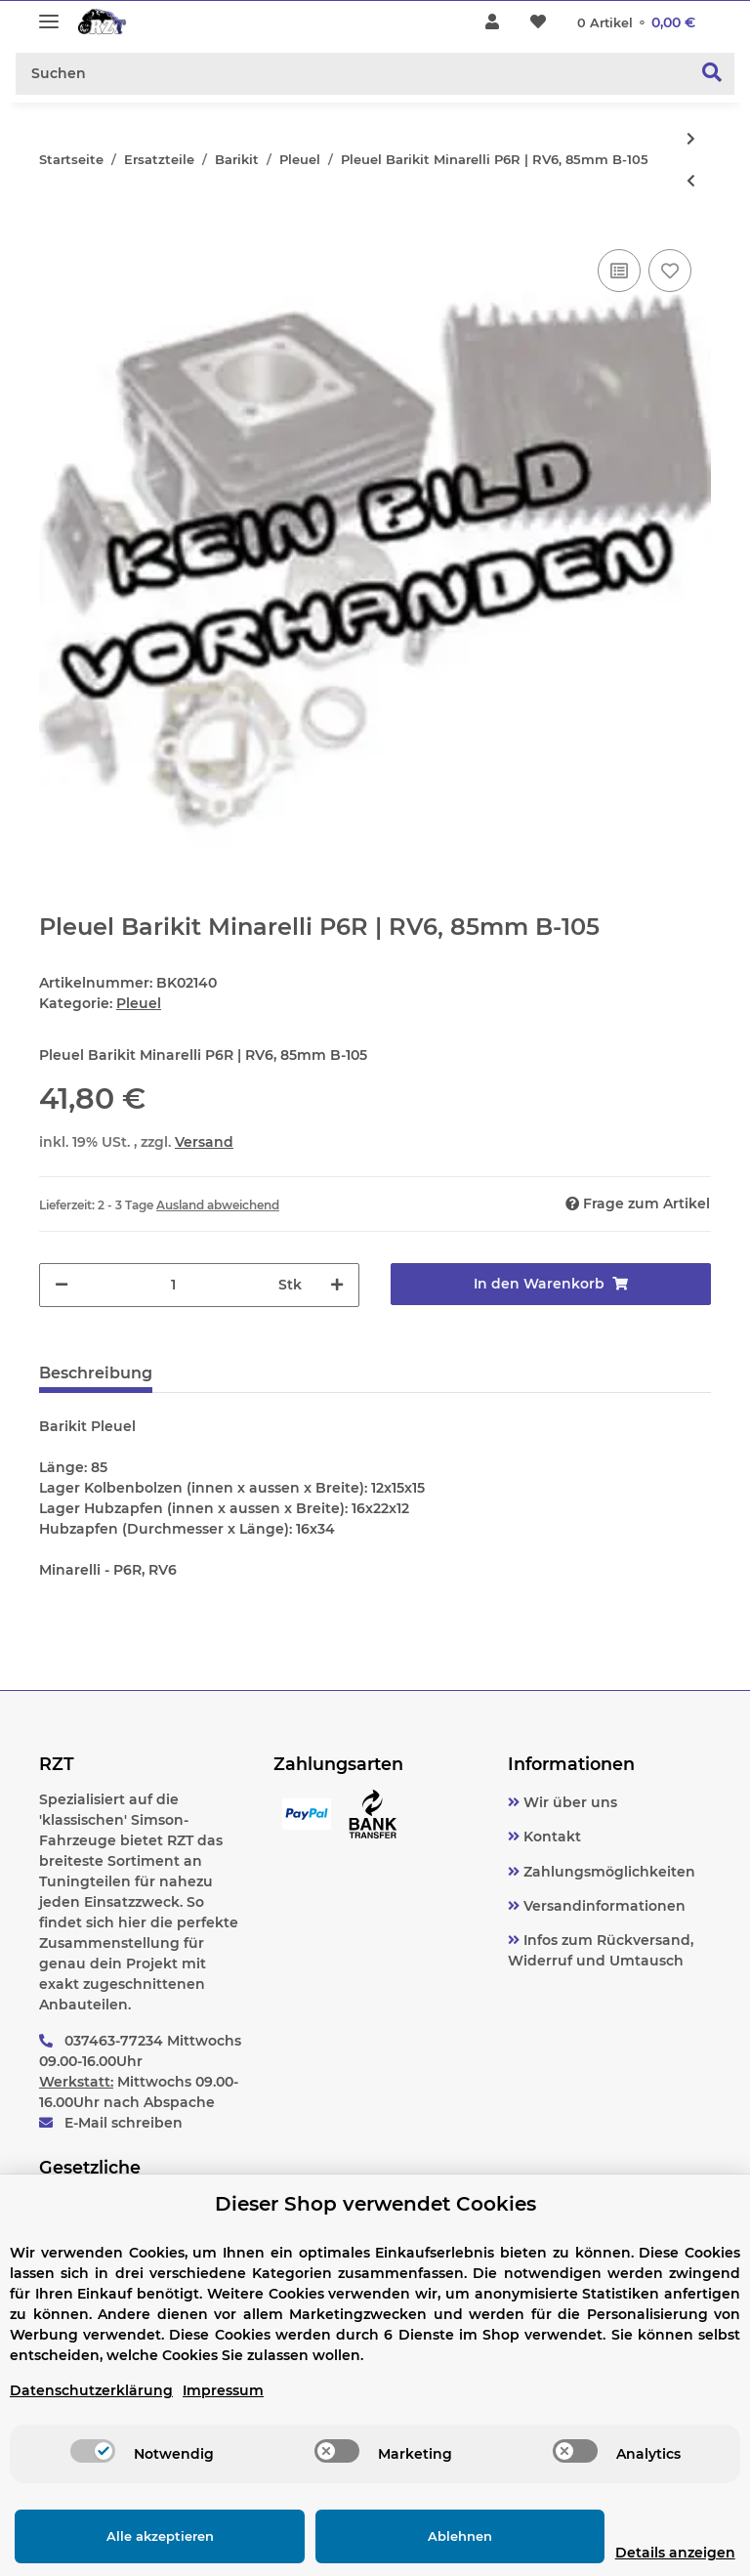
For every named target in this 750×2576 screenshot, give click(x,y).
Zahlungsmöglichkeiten (607, 1871)
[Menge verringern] (61, 1285)
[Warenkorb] (636, 23)
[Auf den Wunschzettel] (669, 270)
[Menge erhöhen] (336, 1285)
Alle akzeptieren (144, 2536)
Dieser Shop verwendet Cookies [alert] (375, 2204)
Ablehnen (413, 2536)
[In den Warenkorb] (551, 1284)
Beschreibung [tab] (95, 1373)
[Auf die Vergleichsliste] (619, 270)
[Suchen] (353, 74)
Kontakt (550, 1836)
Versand (204, 1142)
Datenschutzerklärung (91, 2390)
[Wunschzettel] (538, 22)
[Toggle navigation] (49, 13)
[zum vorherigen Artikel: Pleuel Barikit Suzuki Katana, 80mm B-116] (691, 181)
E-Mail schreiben (123, 2123)
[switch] (92, 2451)
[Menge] (173, 1285)
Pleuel (138, 1003)
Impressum (223, 2390)
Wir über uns (568, 1802)
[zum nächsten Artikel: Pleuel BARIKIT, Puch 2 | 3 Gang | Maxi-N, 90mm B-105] (691, 139)
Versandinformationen (603, 1906)
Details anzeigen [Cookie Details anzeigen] (644, 2552)
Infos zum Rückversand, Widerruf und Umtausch (600, 1950)
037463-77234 (113, 2040)
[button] (492, 22)
